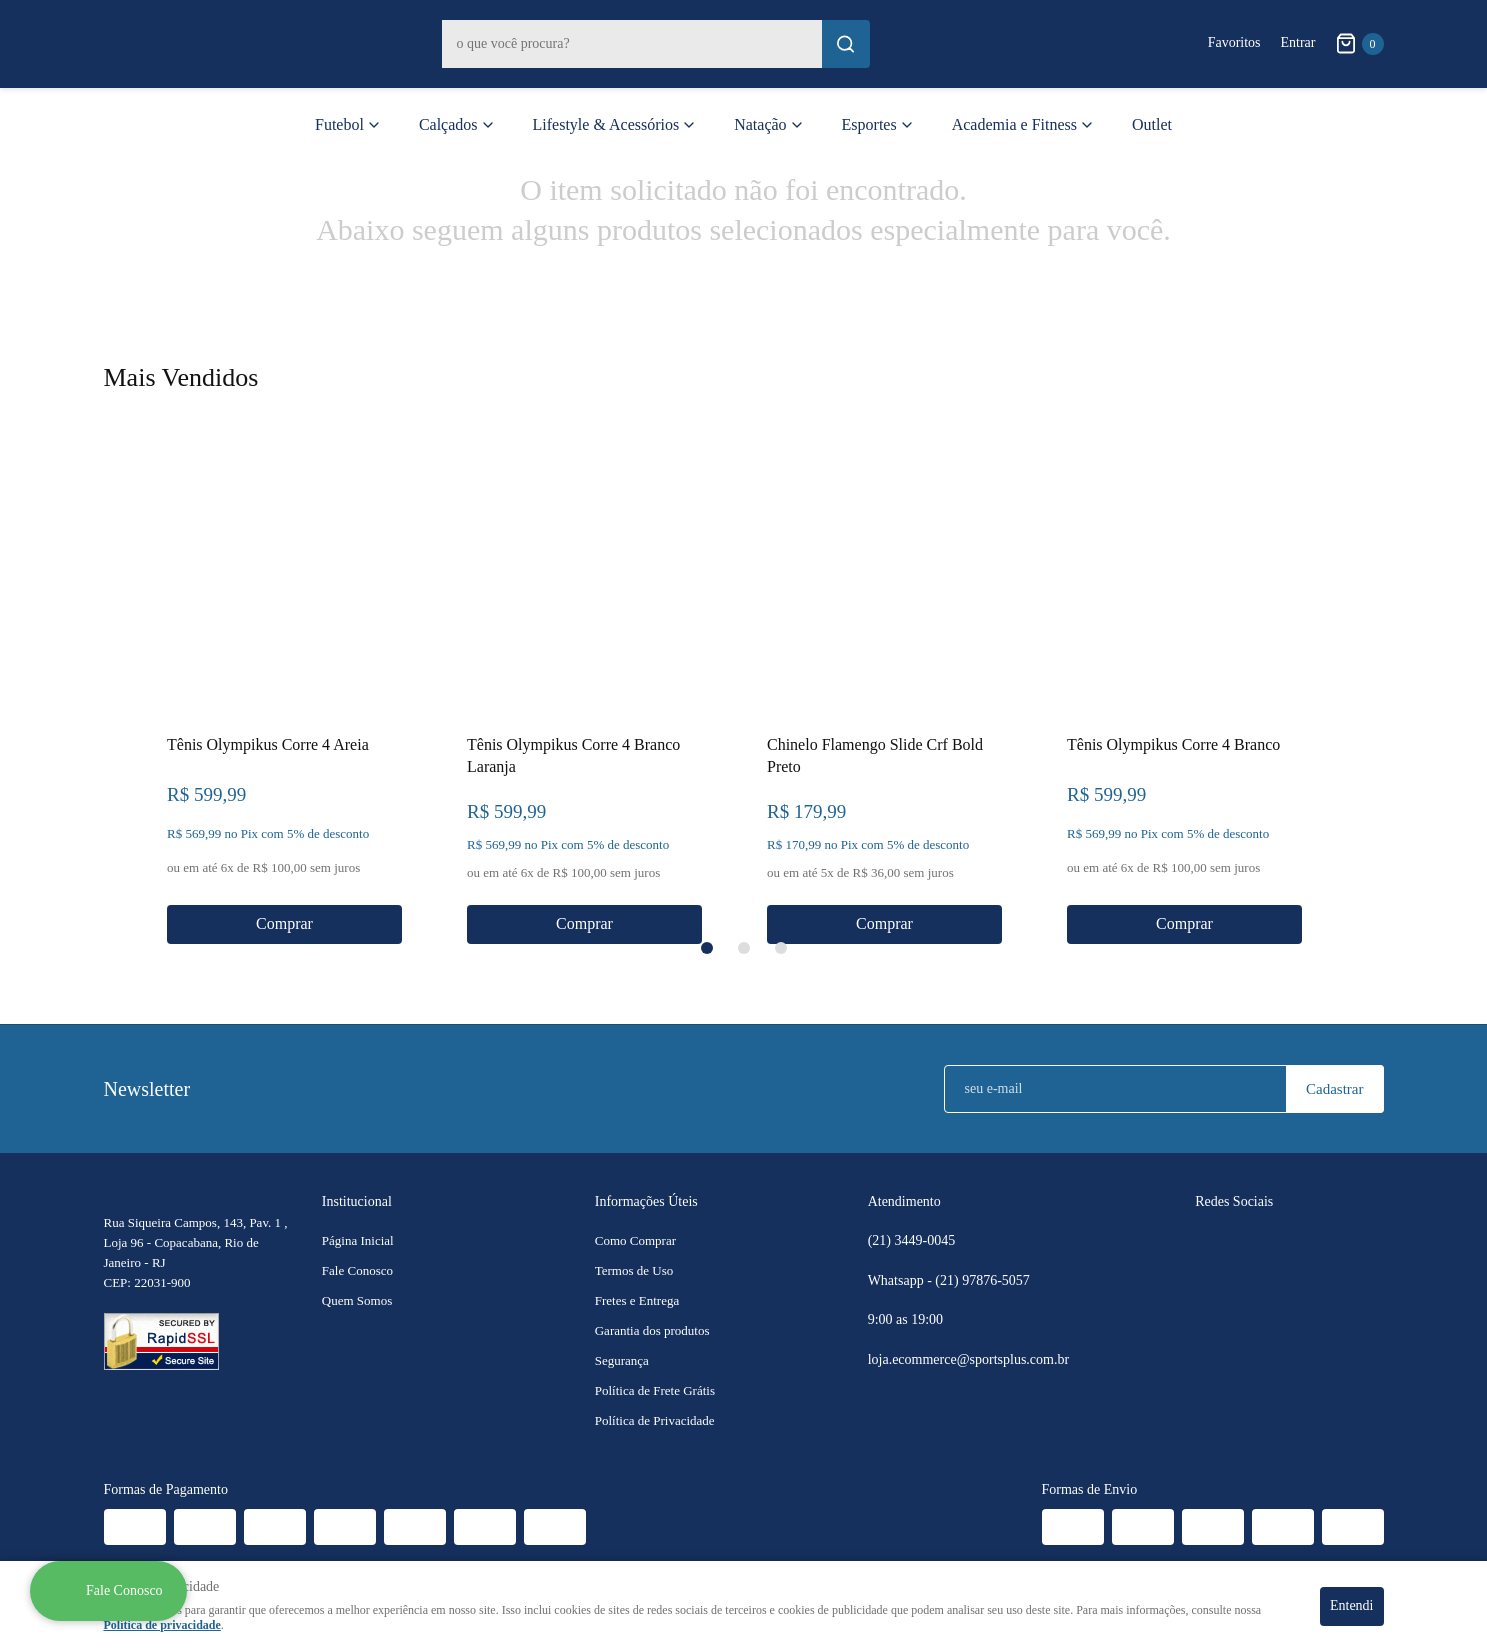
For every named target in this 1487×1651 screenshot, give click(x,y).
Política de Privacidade (655, 1420)
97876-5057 (984, 1281)
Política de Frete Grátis (655, 1390)
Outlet (1152, 124)
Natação (760, 124)
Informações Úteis (646, 1201)
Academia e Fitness (1014, 124)
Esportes (869, 124)
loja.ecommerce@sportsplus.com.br (968, 1359)
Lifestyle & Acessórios (606, 124)
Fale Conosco (357, 1270)
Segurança (622, 1360)
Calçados (448, 124)
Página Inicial (358, 1240)
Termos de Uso (634, 1270)
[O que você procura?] (846, 44)
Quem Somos (357, 1300)
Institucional (357, 1201)
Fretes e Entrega (637, 1300)
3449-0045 (912, 1241)
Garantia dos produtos (652, 1330)
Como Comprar (635, 1240)
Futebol (339, 124)
